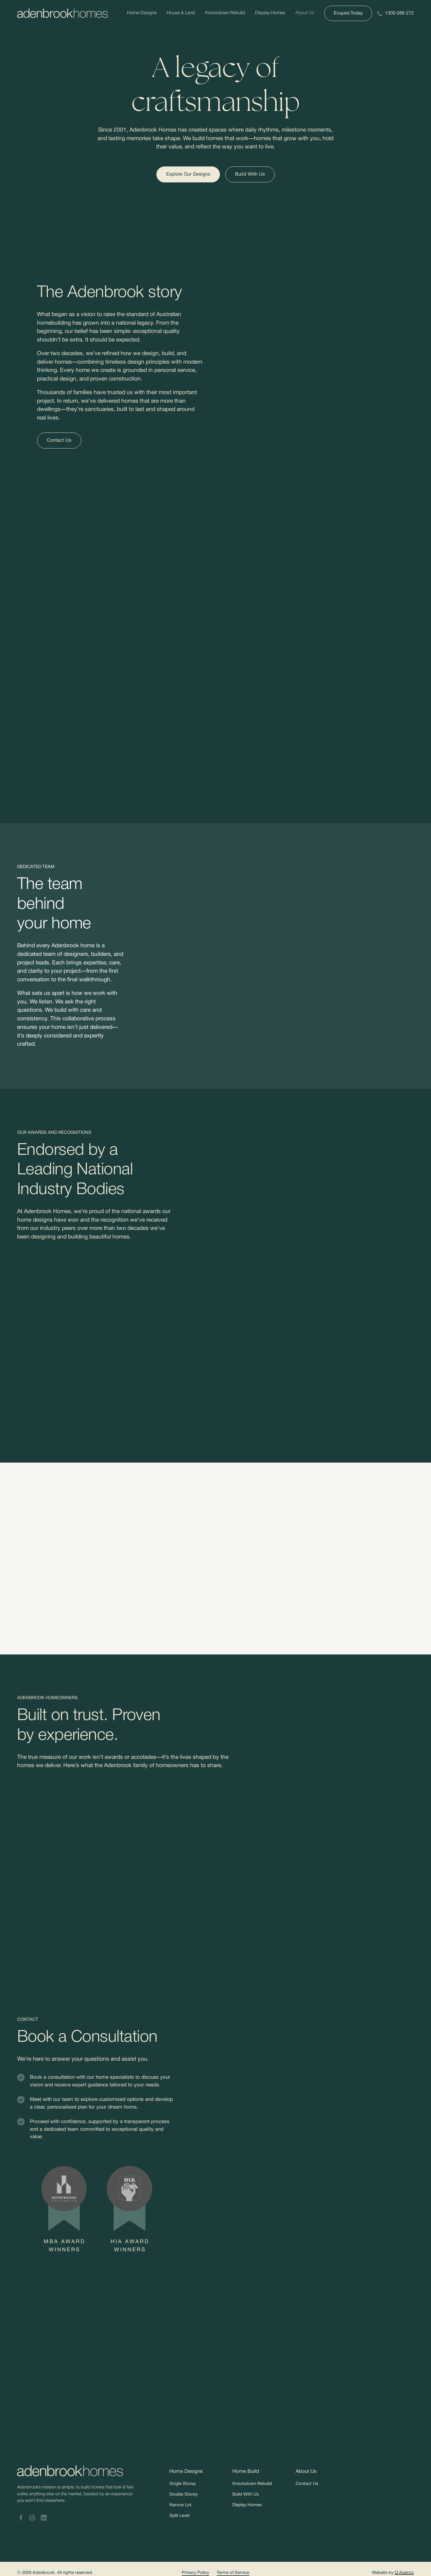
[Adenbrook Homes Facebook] (21, 2518)
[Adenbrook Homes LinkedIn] (44, 2518)
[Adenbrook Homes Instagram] (32, 2518)
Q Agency (404, 2573)
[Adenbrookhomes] (62, 13)
